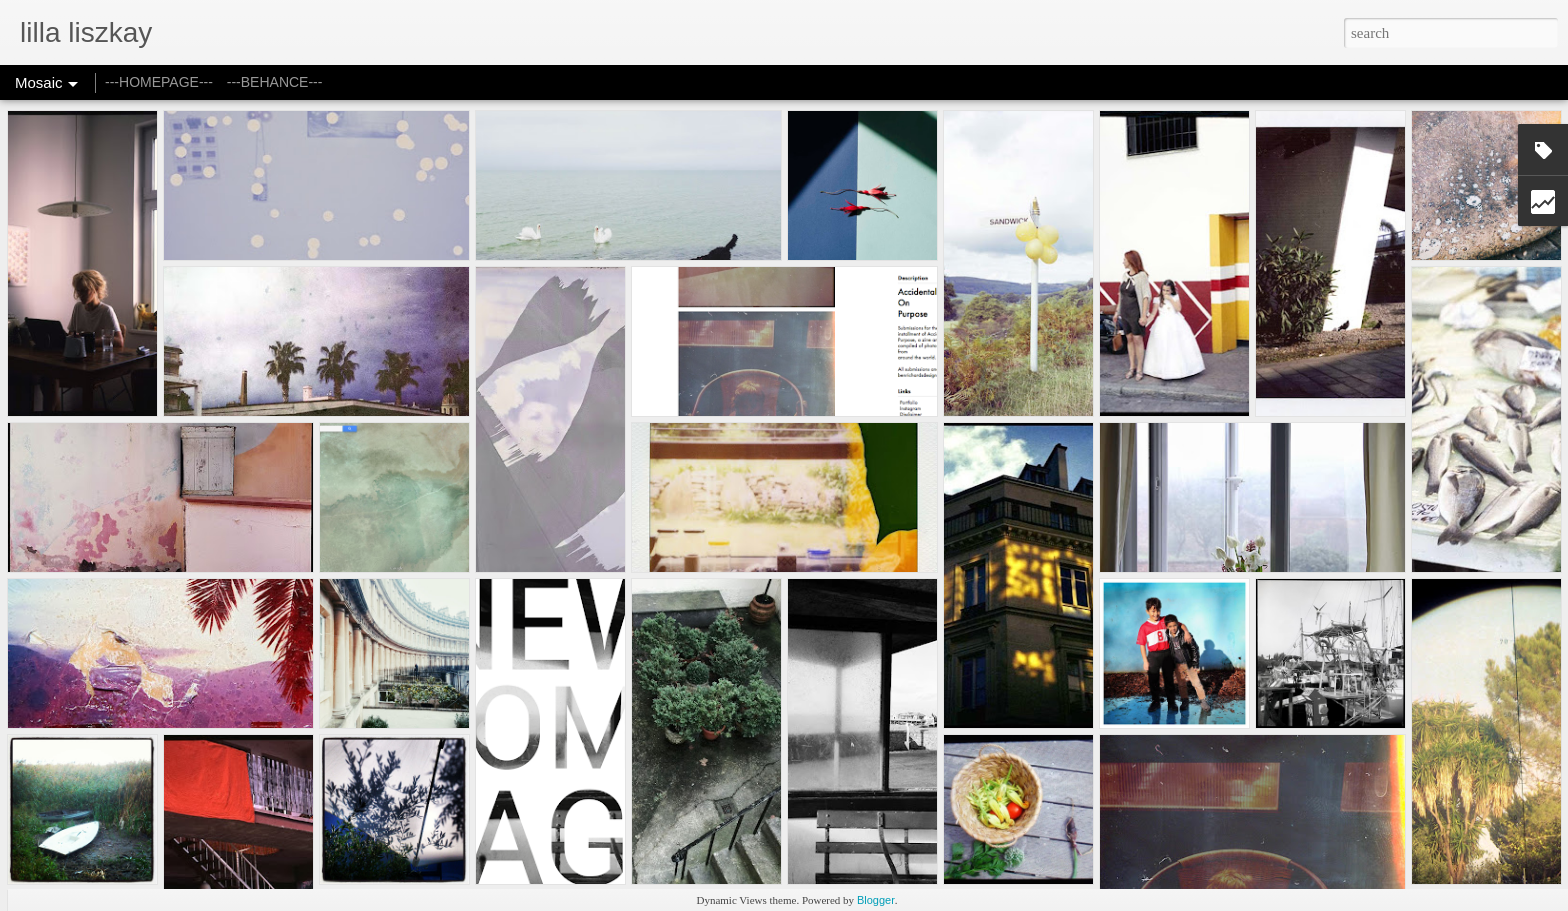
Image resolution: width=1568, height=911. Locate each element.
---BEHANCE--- (275, 82)
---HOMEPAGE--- (159, 82)
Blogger (876, 900)
